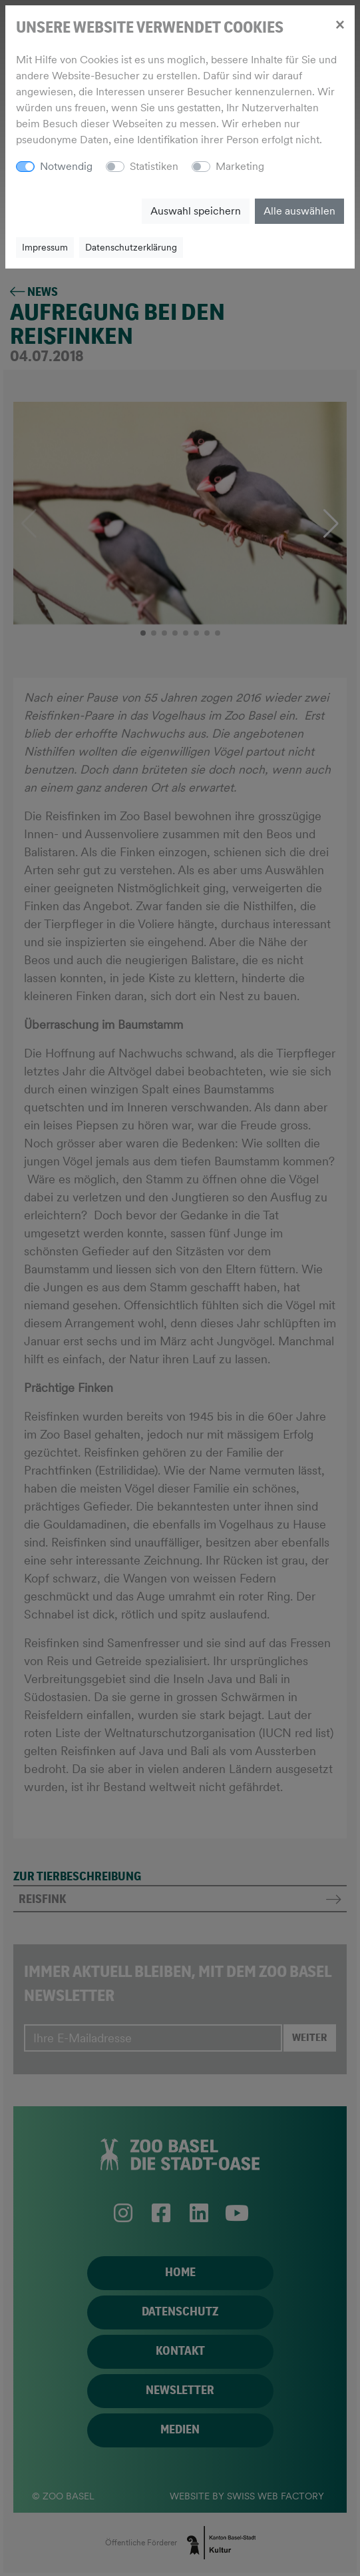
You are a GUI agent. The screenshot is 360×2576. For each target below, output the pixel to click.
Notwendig (66, 166)
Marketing (240, 166)
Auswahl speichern (195, 211)
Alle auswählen (299, 211)
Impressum (45, 247)
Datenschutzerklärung (131, 247)
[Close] (340, 24)
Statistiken (154, 166)
